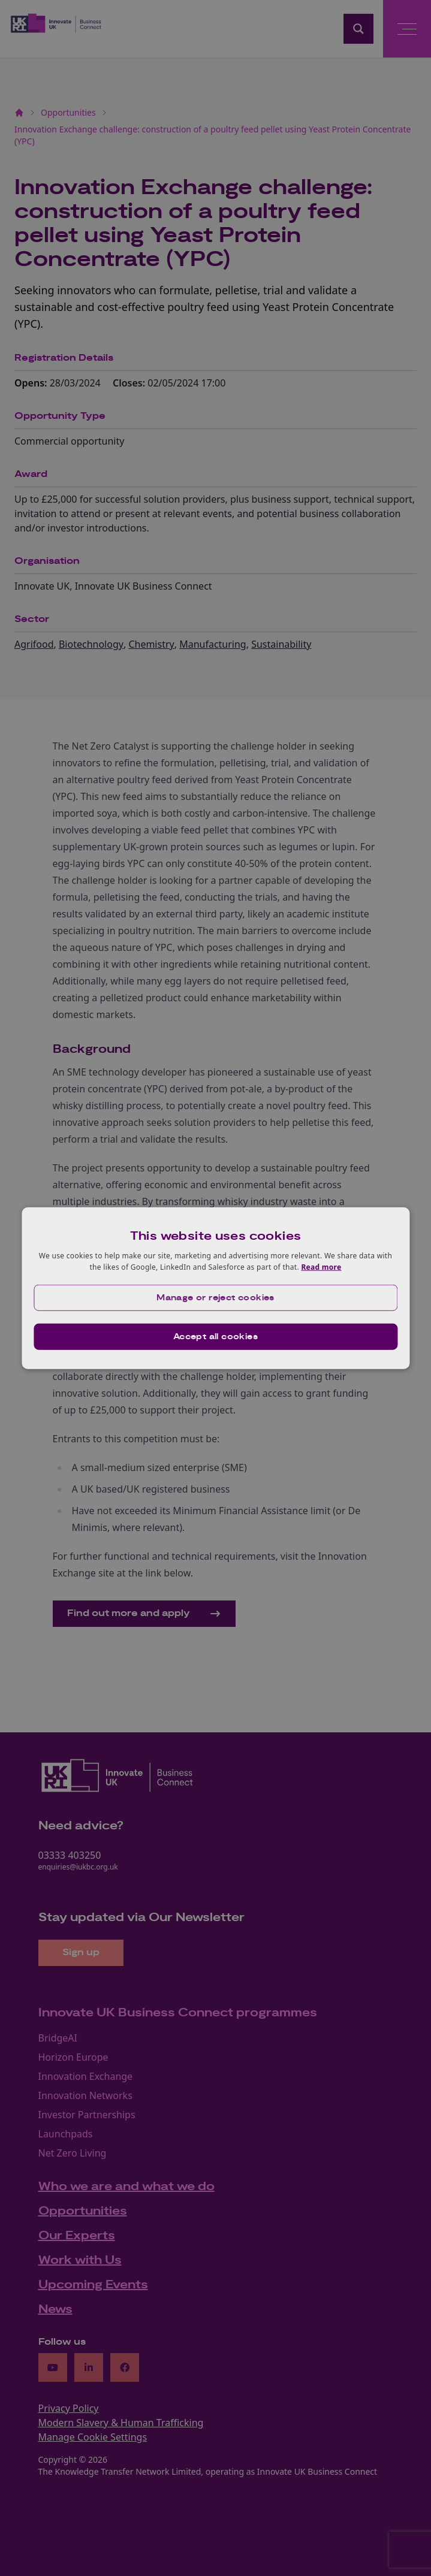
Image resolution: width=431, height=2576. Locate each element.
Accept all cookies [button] (215, 1336)
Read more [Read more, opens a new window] (321, 1267)
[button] (215, 1297)
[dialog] (215, 1288)
